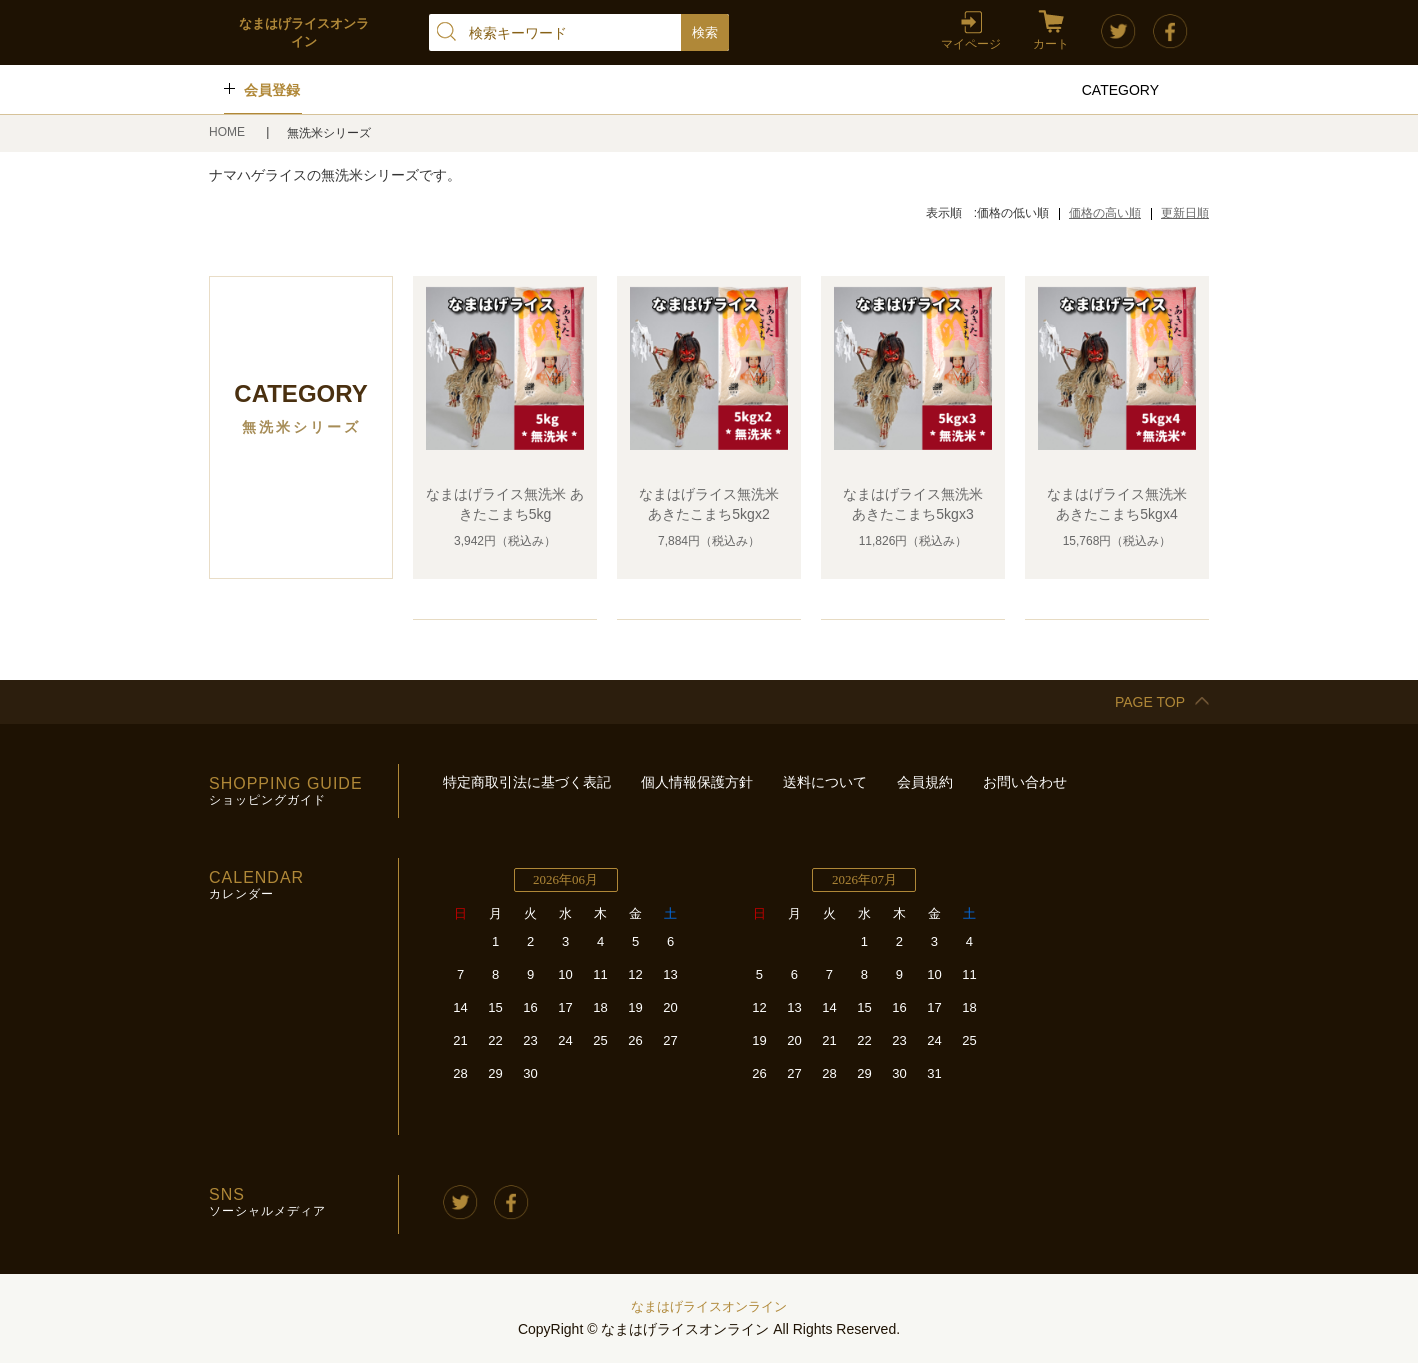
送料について (825, 782)
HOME (228, 132)
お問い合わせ (1025, 782)
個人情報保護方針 (697, 782)
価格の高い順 (1105, 213)
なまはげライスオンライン (709, 1306)
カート (1051, 44)
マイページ (971, 44)
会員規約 (925, 782)
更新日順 (1185, 213)
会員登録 (272, 90)
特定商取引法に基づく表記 (527, 782)
